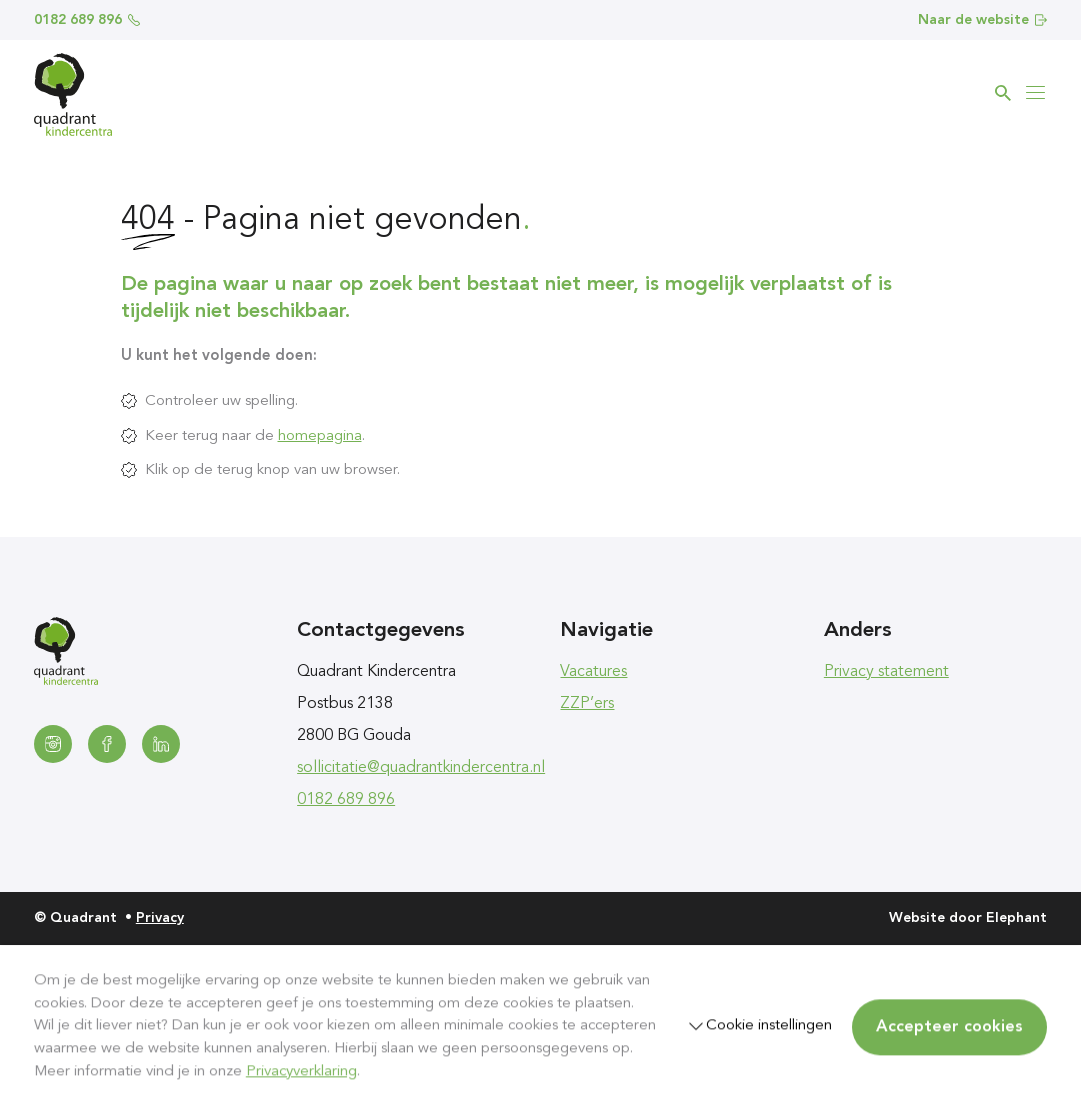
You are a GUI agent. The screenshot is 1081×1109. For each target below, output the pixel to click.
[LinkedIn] (161, 744)
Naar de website (982, 20)
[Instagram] (53, 744)
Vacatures (593, 672)
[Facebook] (107, 744)
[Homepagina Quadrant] (73, 94)
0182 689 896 (87, 20)
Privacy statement (886, 672)
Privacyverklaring (301, 1071)
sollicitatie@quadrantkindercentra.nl (421, 768)
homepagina (320, 436)
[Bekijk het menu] (1035, 93)
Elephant (1016, 918)
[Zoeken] (1003, 93)
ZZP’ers (587, 704)
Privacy (160, 918)
